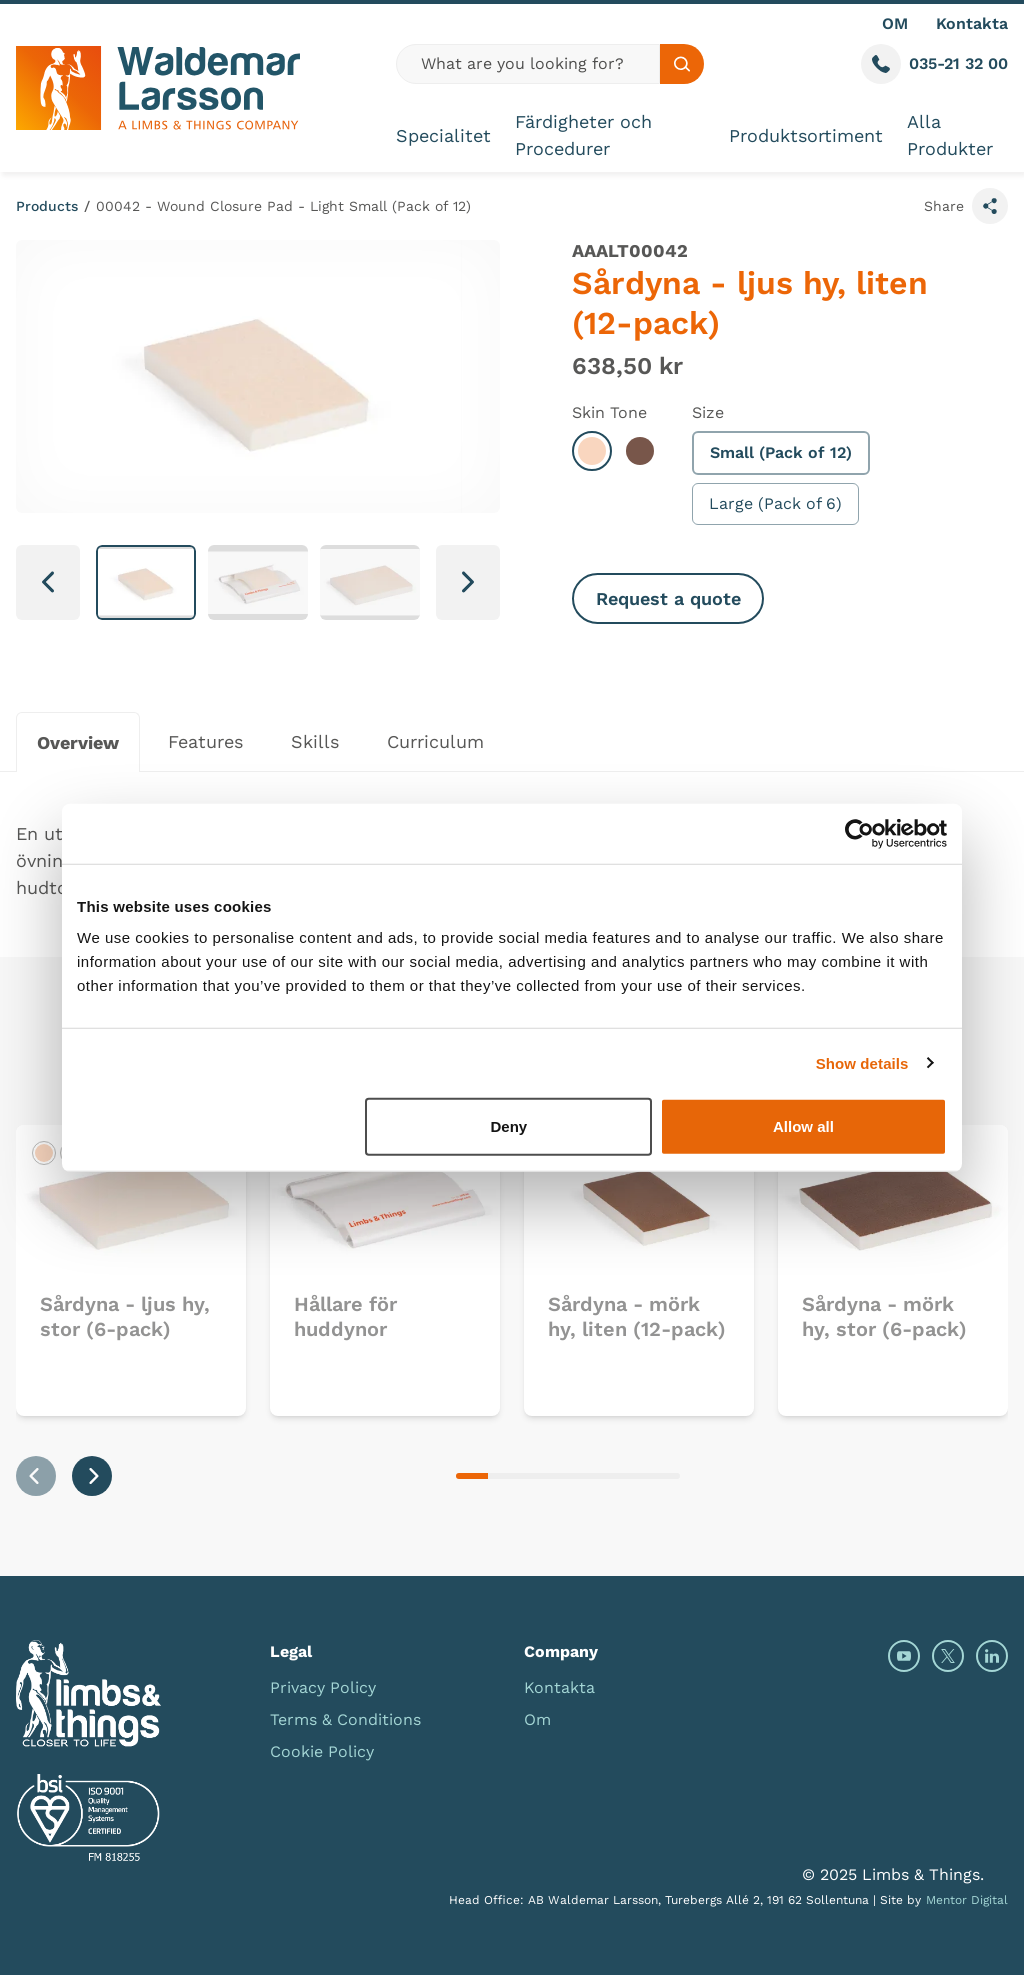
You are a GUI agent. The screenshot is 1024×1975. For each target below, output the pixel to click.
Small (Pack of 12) (781, 452)
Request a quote (668, 598)
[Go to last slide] (48, 582)
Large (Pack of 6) (775, 503)
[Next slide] (468, 582)
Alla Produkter (950, 135)
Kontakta (972, 23)
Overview (78, 742)
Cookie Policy (322, 1751)
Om (537, 1719)
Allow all (803, 1126)
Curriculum (435, 741)
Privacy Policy (323, 1687)
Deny (509, 1126)
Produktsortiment (806, 135)
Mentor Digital (967, 1900)
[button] (146, 582)
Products (47, 206)
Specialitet (443, 135)
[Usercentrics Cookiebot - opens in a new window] (859, 833)
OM (895, 23)
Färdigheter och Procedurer (583, 135)
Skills (315, 741)
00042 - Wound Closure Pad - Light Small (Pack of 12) (283, 206)
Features (205, 741)
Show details (862, 1062)
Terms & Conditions (345, 1719)
